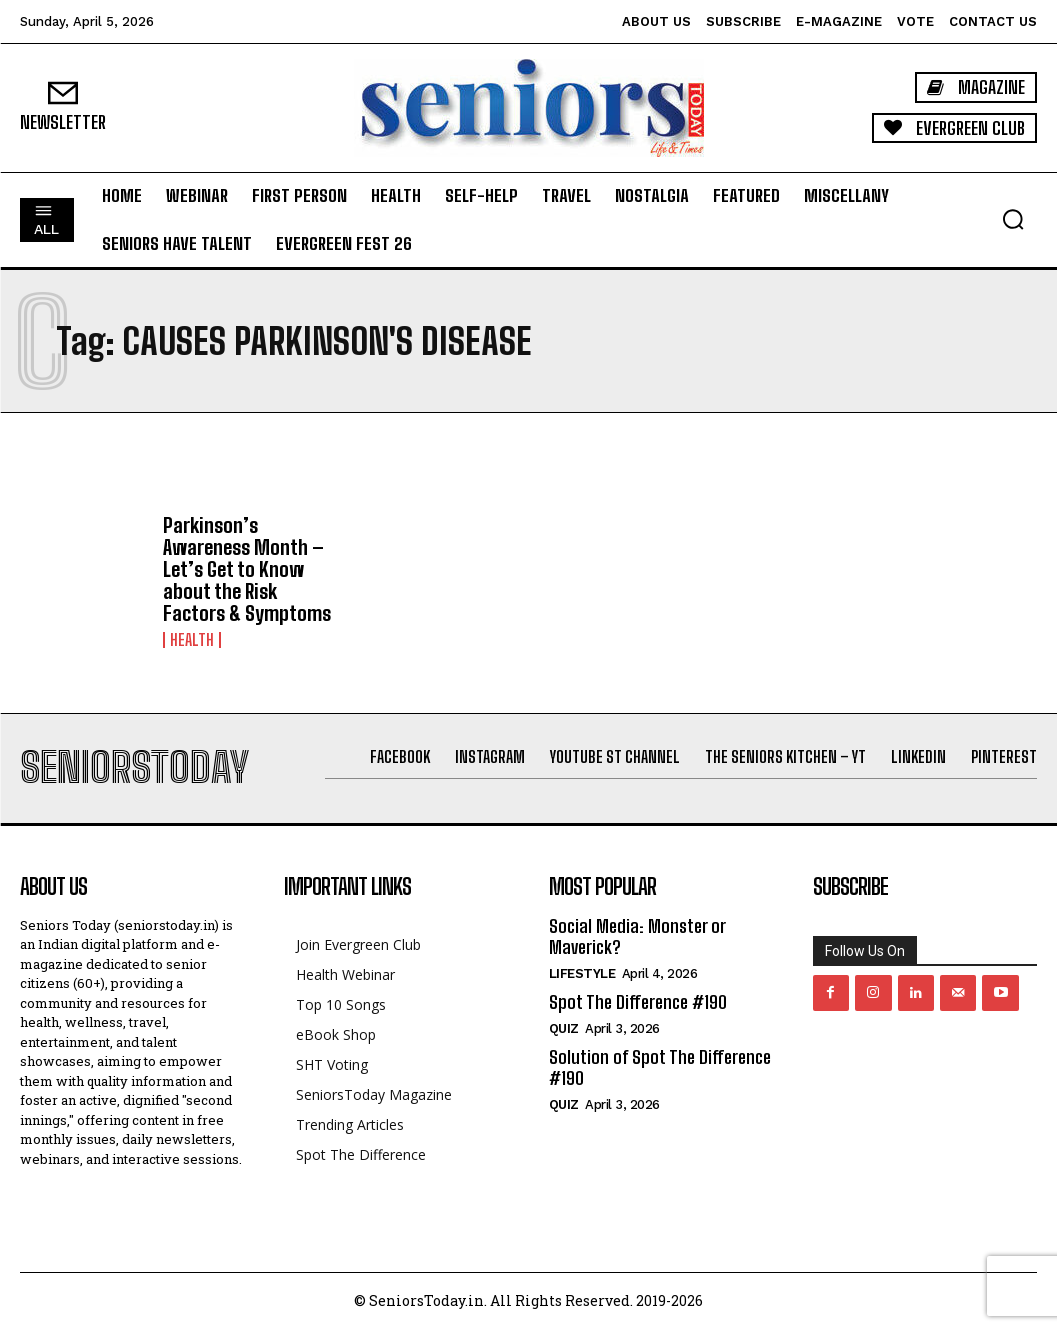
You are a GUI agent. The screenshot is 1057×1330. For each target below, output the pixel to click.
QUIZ (564, 1028)
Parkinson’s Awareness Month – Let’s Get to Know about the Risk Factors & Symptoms (247, 569)
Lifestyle (582, 973)
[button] (1013, 219)
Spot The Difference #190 (638, 1002)
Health (192, 640)
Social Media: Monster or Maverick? (637, 937)
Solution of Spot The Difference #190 (660, 1068)
